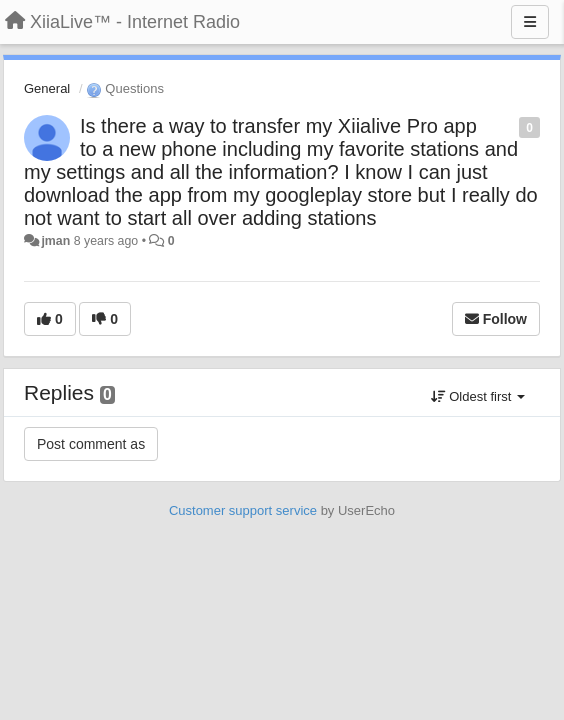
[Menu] (530, 22)
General (47, 88)
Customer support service (243, 510)
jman (55, 241)
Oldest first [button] (478, 396)
